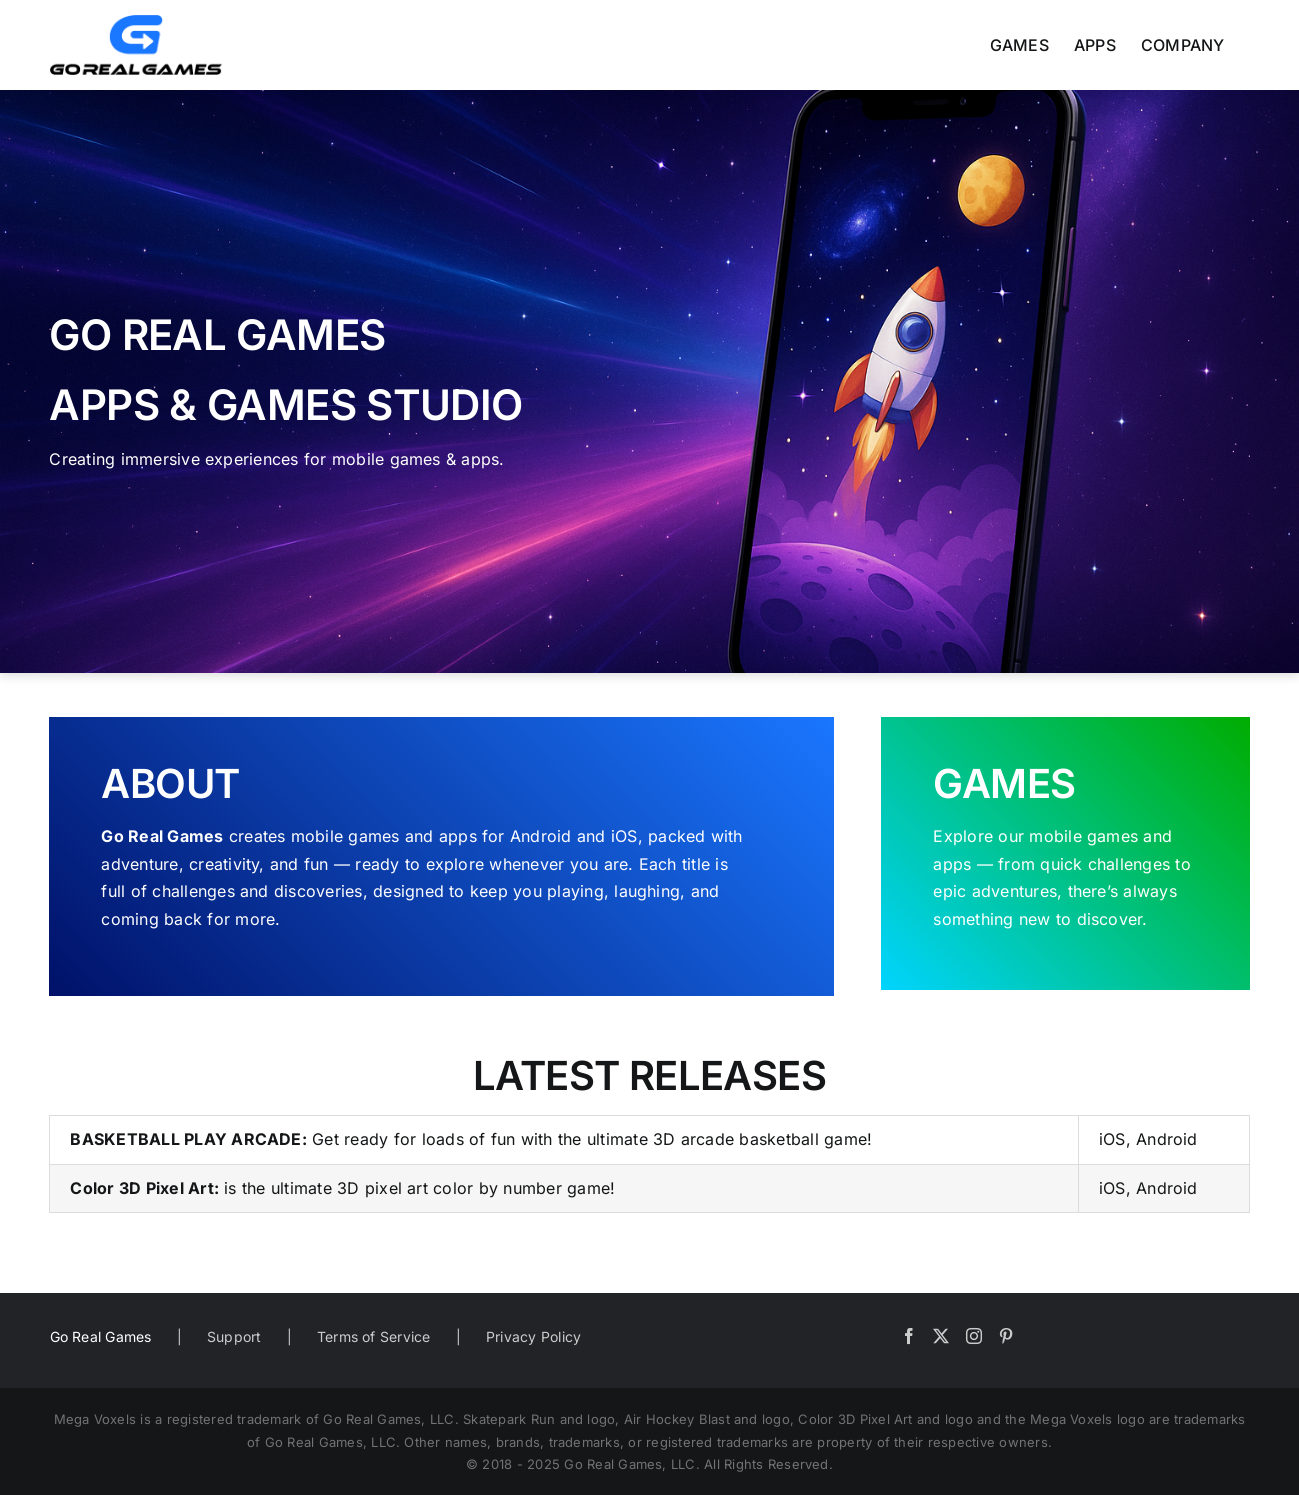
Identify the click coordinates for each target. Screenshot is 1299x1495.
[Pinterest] (1006, 1336)
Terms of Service (374, 1336)
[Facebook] (909, 1336)
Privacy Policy (533, 1336)
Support (234, 1336)
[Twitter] (941, 1336)
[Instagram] (974, 1336)
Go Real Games (101, 1336)
